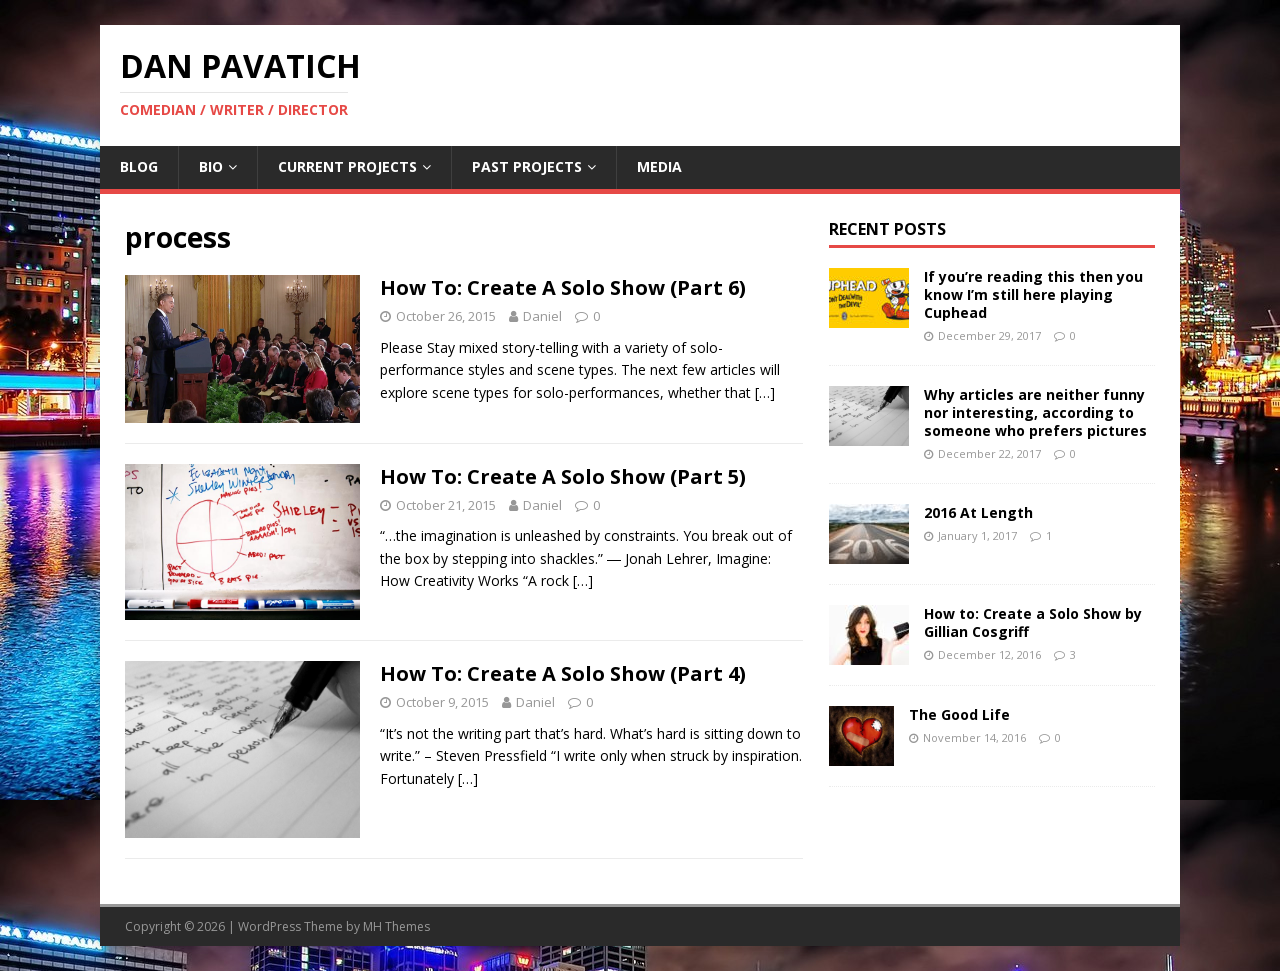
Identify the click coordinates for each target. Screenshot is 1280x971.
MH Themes (396, 926)
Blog (139, 166)
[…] (765, 392)
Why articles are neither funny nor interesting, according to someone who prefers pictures (1035, 412)
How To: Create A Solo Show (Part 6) (563, 287)
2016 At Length (978, 512)
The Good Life (959, 714)
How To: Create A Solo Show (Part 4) (563, 673)
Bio (211, 166)
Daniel (542, 316)
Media (659, 166)
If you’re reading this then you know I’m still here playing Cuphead (1033, 294)
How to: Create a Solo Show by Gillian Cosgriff (1033, 622)
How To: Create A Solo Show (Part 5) (563, 476)
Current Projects (347, 166)
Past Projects (527, 166)
